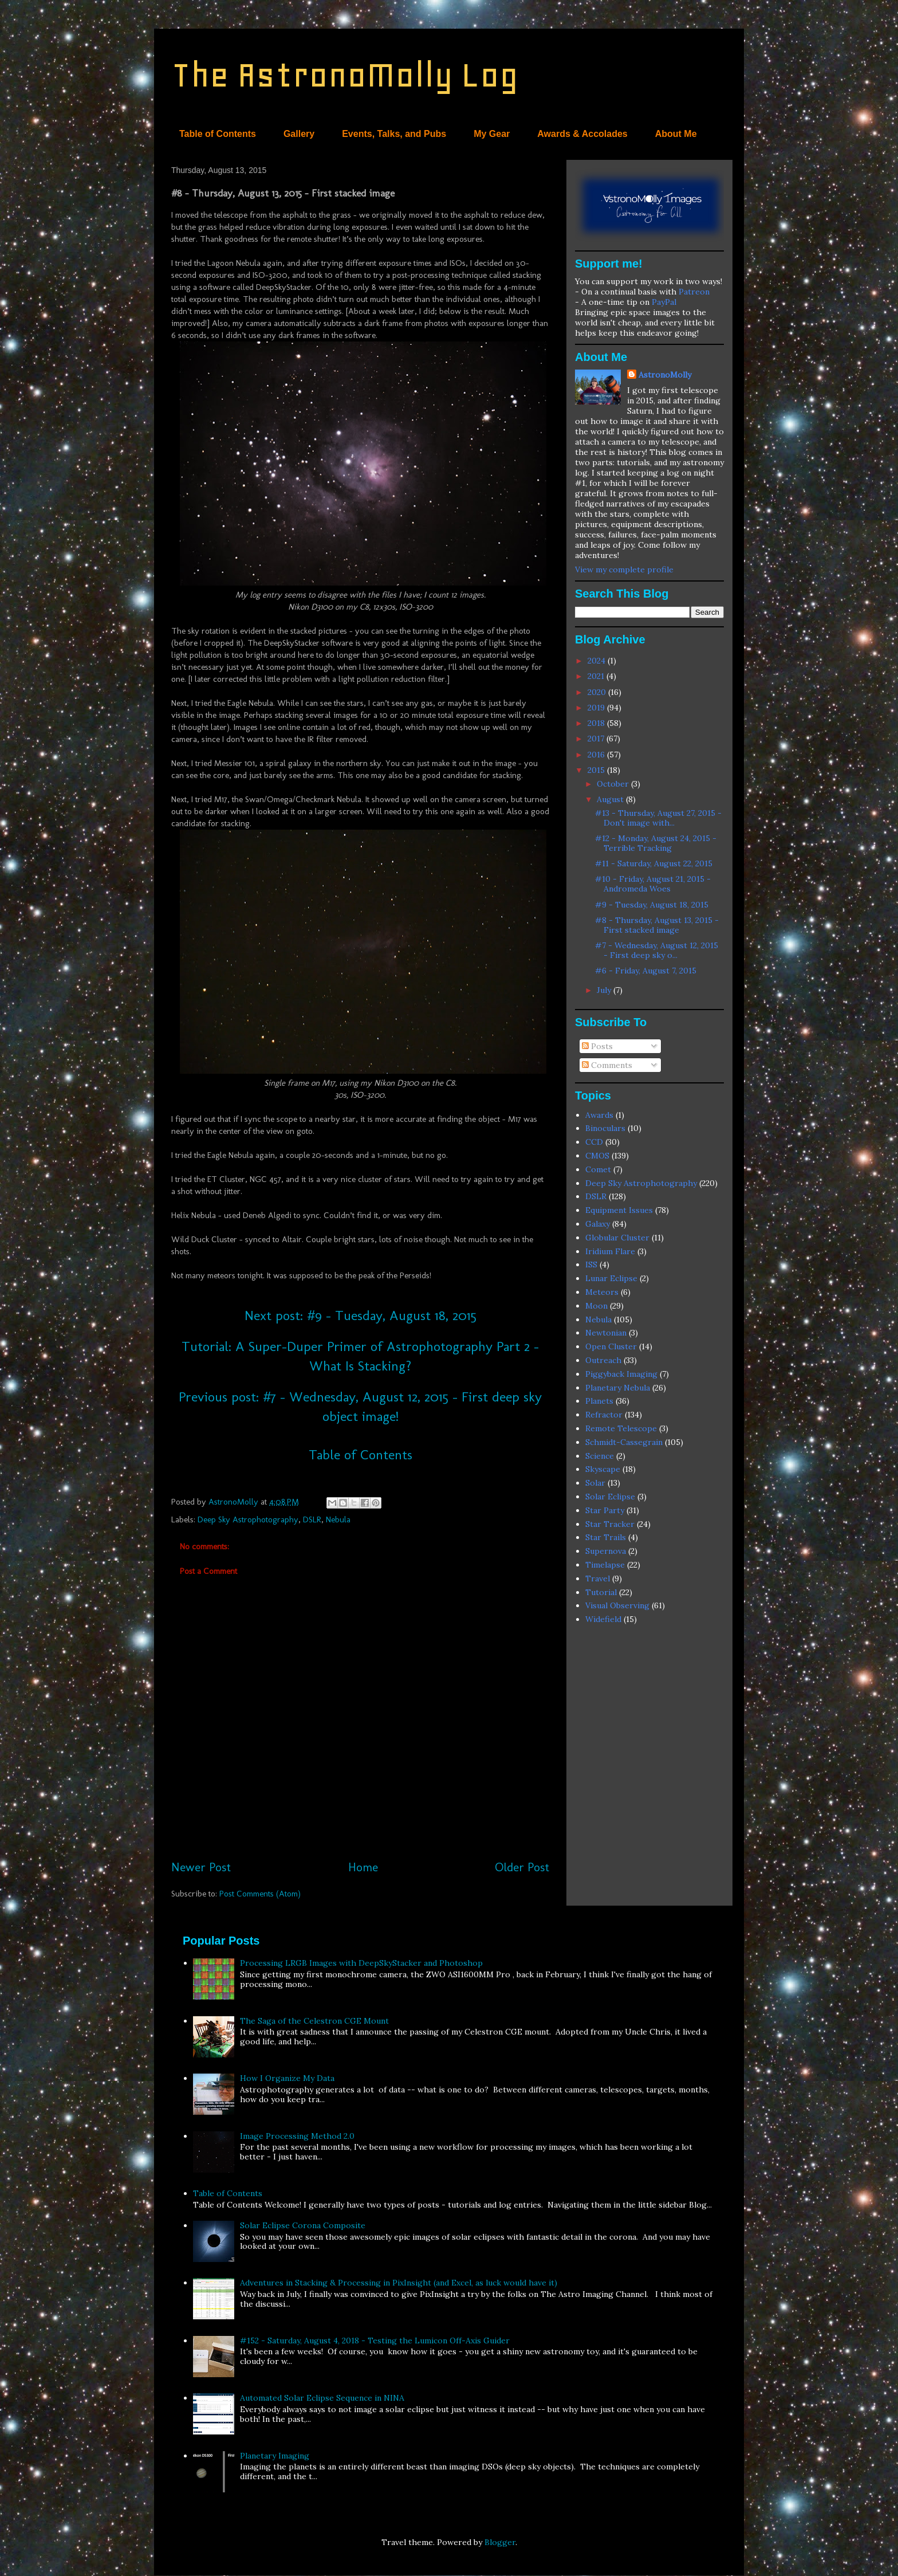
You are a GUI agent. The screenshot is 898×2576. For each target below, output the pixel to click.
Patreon (694, 291)
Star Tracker (610, 1524)
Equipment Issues (619, 1210)
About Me (676, 134)
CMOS (597, 1155)
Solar (595, 1483)
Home (363, 1867)
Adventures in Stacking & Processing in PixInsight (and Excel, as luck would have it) (398, 2282)
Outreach (603, 1360)
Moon (596, 1306)
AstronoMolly (665, 375)
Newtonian (606, 1333)
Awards (599, 1115)
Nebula (338, 1519)
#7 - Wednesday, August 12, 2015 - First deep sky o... (656, 950)
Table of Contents (217, 134)
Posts (597, 1046)
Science (599, 1456)
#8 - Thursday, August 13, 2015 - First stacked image (657, 925)
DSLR (312, 1519)
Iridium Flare (610, 1251)
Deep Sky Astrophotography (248, 1519)
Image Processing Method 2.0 (297, 2136)
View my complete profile (624, 569)
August (611, 799)
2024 (598, 660)
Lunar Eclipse (611, 1278)
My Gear (492, 134)
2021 (597, 676)
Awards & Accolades (582, 134)
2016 (597, 754)
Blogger (500, 2542)
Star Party (604, 1510)
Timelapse (605, 1565)
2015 (597, 770)
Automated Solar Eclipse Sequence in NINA (322, 2398)
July (605, 990)
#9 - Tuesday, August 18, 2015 (651, 905)
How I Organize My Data (287, 2078)
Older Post (522, 1867)
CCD (594, 1142)
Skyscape (602, 1469)
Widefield (603, 1619)
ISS (591, 1264)
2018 (597, 723)
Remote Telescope (621, 1428)
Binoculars (605, 1128)
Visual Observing (617, 1605)
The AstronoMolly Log (344, 74)
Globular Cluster (617, 1237)
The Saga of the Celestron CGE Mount (314, 2021)
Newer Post (201, 1867)
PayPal (664, 302)
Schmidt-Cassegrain (624, 1442)
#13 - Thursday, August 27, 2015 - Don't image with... (658, 818)
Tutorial (601, 1592)
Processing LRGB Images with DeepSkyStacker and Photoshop (361, 1963)
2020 (598, 692)
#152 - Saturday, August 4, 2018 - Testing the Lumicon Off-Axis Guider (375, 2340)
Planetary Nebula (617, 1388)
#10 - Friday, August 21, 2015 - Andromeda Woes (653, 884)
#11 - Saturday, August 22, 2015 (653, 863)
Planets (599, 1401)
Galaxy (597, 1224)
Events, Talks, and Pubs (394, 134)
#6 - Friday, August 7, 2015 (645, 970)
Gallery (298, 134)
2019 (597, 707)
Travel (597, 1578)
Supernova (605, 1551)
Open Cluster (611, 1346)
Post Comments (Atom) (260, 1893)
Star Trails (605, 1537)
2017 (597, 738)
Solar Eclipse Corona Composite (302, 2225)
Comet (598, 1169)
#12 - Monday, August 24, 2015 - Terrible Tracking (655, 843)
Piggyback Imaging (621, 1374)
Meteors (602, 1292)
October (614, 784)
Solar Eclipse (610, 1496)
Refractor (604, 1414)
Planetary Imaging (274, 2456)
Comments (607, 1065)
